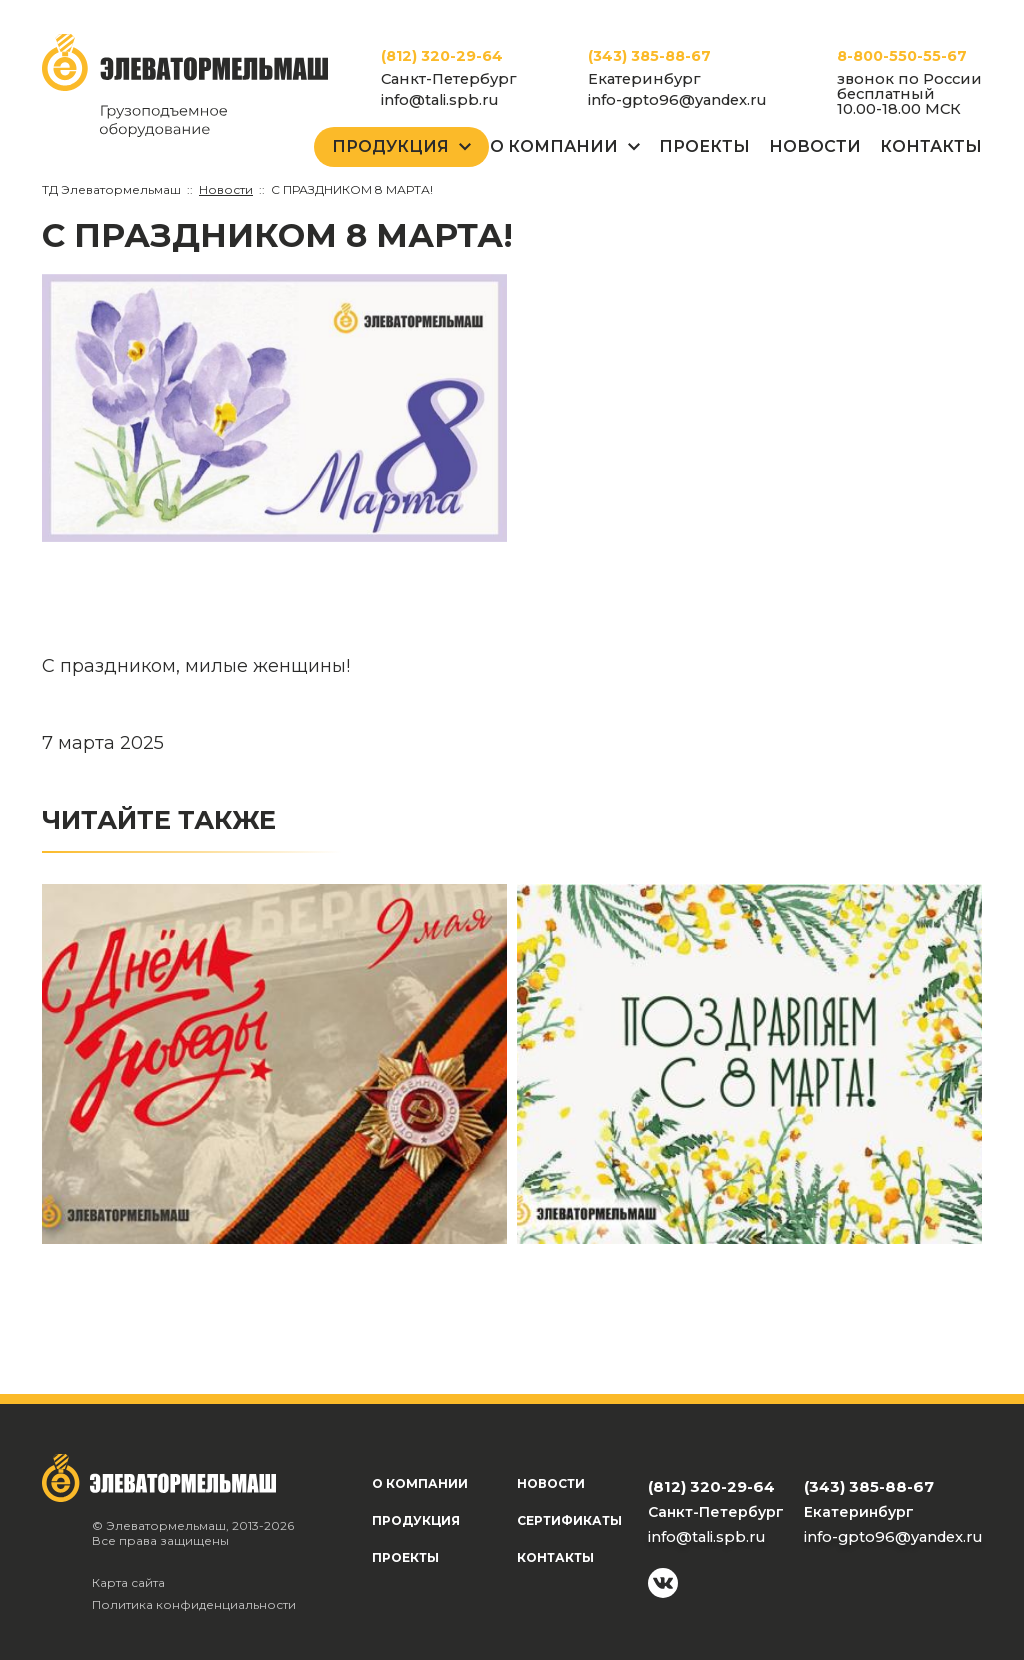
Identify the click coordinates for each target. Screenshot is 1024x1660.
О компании (420, 1483)
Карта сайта (128, 1582)
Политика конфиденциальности (194, 1604)
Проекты (704, 146)
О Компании (554, 146)
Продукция (390, 146)
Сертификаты (569, 1520)
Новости (815, 146)
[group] (274, 408)
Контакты (931, 146)
